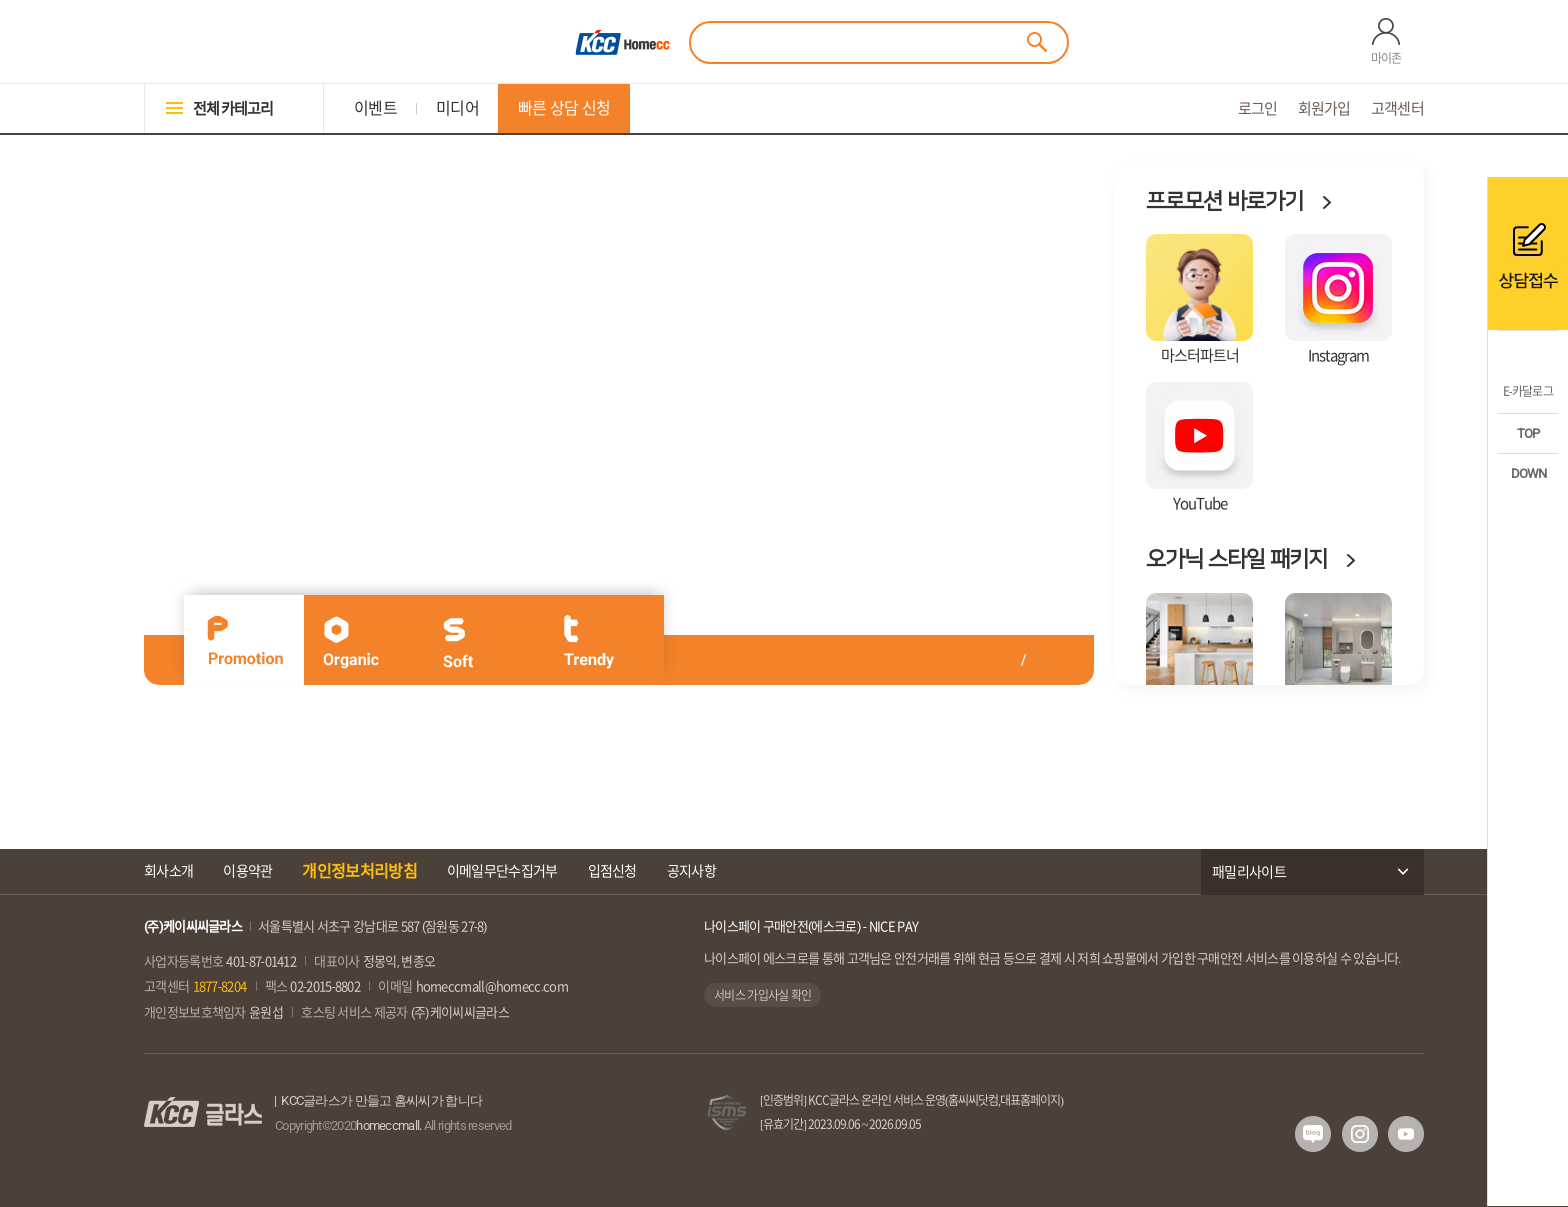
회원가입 (1324, 108)
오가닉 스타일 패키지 (1236, 559)
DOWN (1528, 473)
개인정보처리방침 (359, 871)
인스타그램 (1360, 1134)
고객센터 (1397, 108)
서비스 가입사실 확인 (762, 995)
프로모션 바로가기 (1224, 201)
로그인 (1258, 108)
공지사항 (691, 871)
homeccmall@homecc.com (492, 986)
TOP (1528, 433)
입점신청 (612, 871)
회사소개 (168, 871)
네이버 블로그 (1313, 1134)
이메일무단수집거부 (502, 871)
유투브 (1406, 1134)
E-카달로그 (1528, 391)
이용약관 (247, 871)
